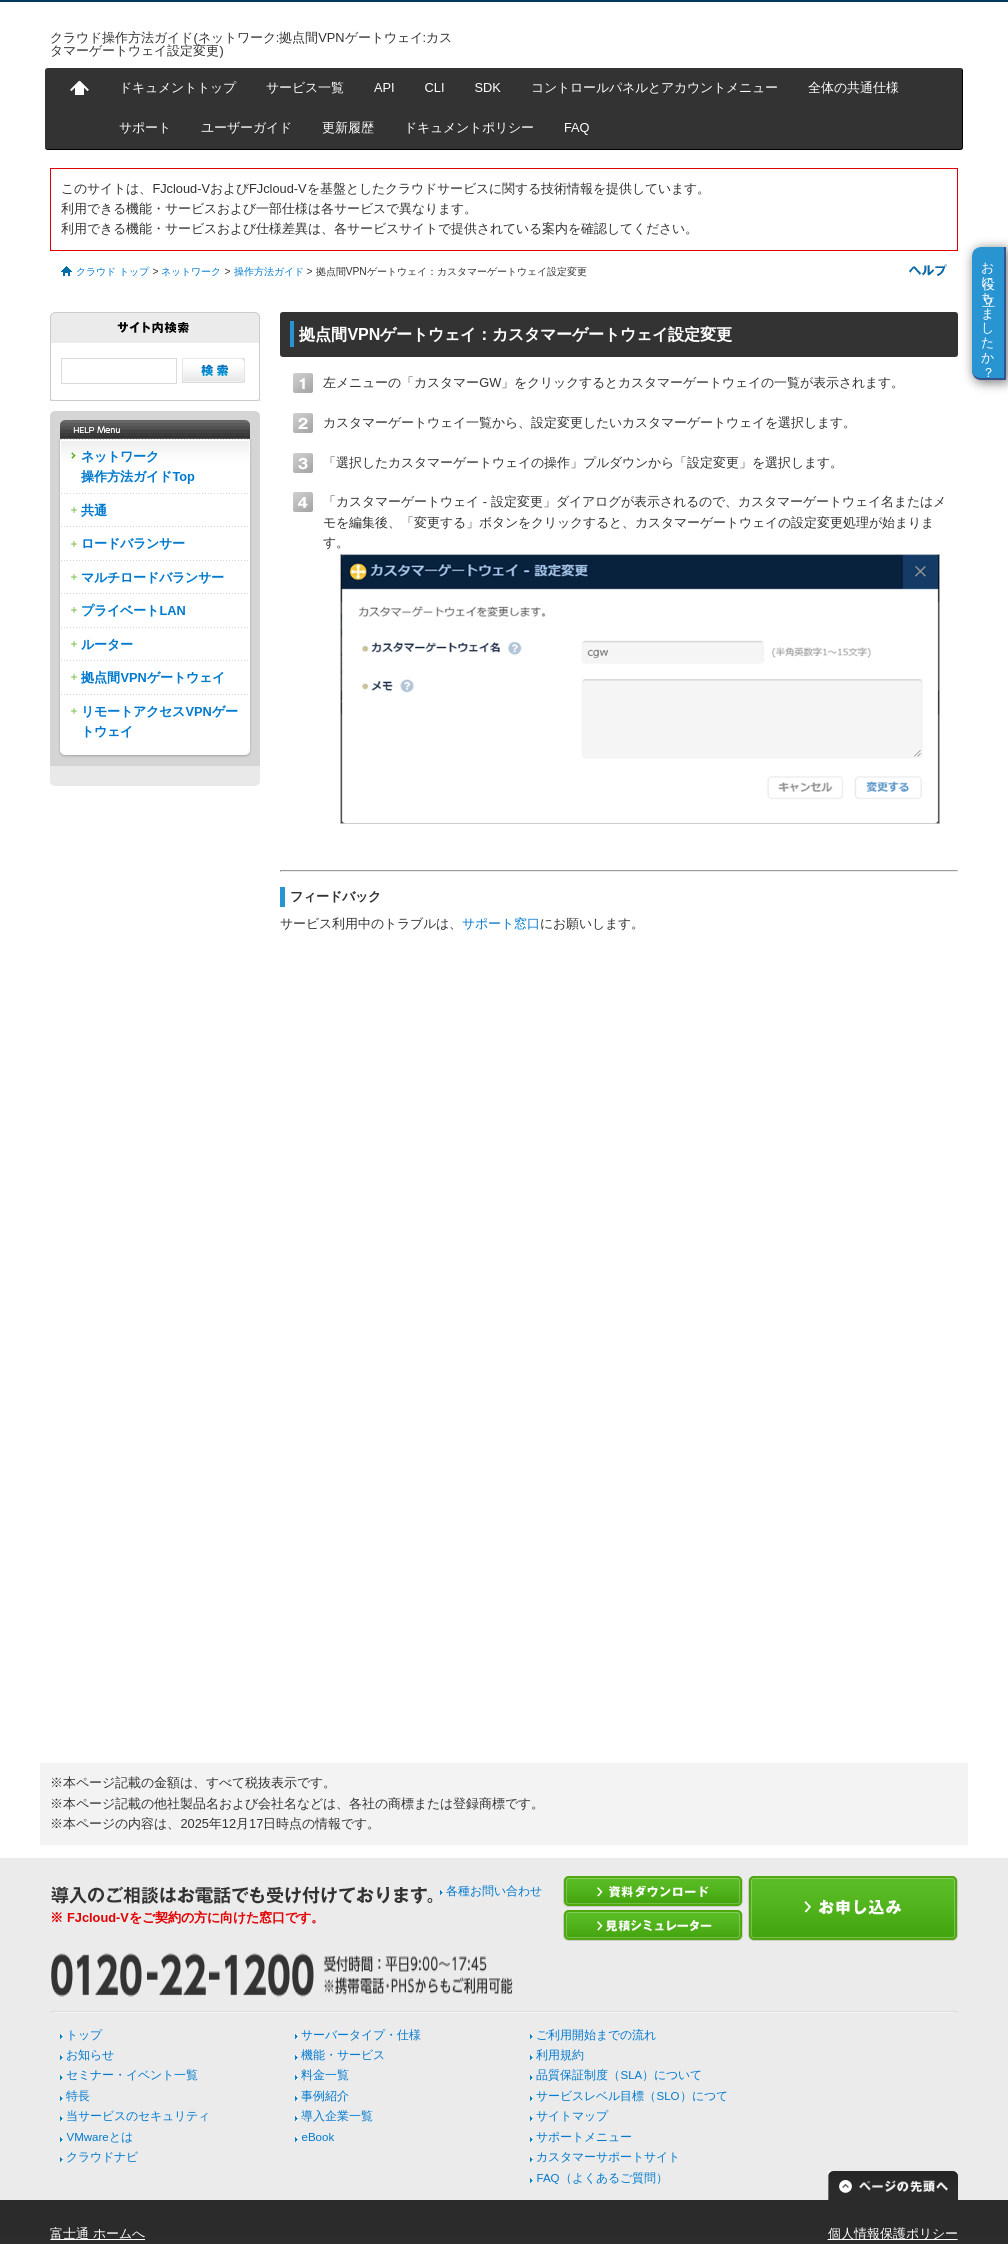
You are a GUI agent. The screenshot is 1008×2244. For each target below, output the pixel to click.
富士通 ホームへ (97, 2233)
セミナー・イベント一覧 (132, 2075)
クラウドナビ (102, 2157)
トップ (84, 2035)
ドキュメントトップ (177, 87)
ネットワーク (191, 271)
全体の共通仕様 (853, 87)
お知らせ (90, 2055)
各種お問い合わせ (494, 1891)
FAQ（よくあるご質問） (601, 2178)
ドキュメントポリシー (469, 127)
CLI (435, 87)
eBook (317, 2137)
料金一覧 (325, 2075)
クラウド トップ (112, 271)
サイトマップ (572, 2116)
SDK (488, 87)
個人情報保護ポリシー (893, 2233)
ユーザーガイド (246, 127)
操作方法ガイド (269, 271)
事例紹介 (325, 2096)
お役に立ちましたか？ (988, 312)
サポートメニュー (584, 2137)
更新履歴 (348, 127)
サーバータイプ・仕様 (361, 2035)
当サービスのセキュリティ (138, 2116)
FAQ (577, 127)
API (384, 87)
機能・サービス (343, 2055)
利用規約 (560, 2055)
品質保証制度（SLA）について (619, 2075)
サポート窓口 (501, 923)
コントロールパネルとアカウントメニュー (654, 87)
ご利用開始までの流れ (596, 2035)
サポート (145, 127)
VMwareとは (99, 2137)
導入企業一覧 (337, 2116)
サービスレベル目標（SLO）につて (631, 2096)
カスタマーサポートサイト (608, 2157)
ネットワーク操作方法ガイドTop (138, 466)
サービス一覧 (305, 87)
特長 (78, 2096)
